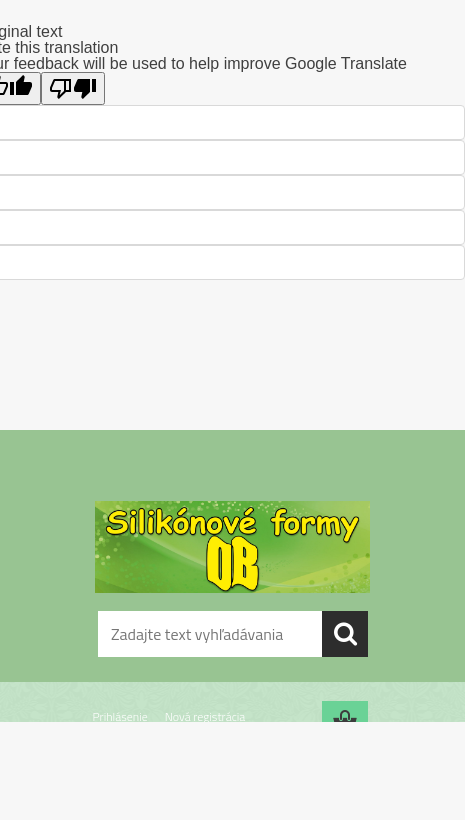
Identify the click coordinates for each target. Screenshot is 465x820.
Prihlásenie (120, 716)
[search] (345, 634)
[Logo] (232, 547)
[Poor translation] (73, 88)
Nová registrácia (205, 716)
